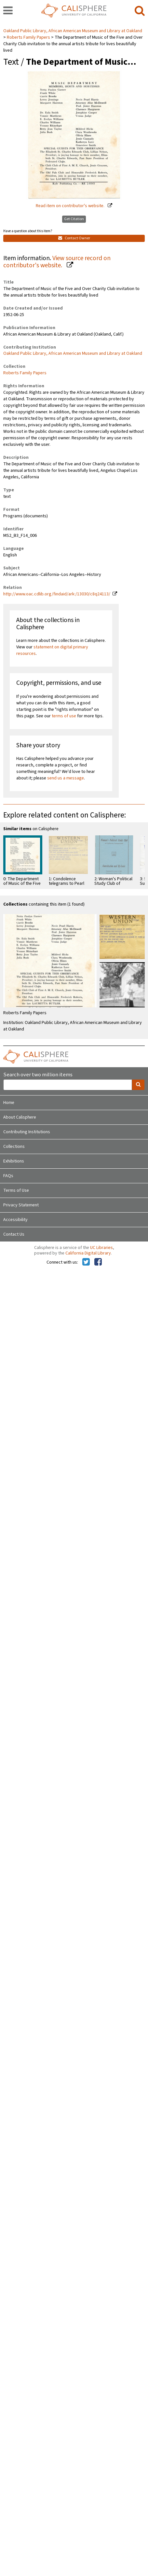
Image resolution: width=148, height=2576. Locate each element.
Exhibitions (13, 1161)
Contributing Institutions (26, 1132)
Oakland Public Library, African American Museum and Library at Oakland (72, 31)
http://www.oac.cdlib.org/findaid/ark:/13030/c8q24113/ (56, 594)
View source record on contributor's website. (57, 262)
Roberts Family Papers (28, 37)
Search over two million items (38, 1075)
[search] (140, 11)
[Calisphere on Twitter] (86, 1262)
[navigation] (8, 11)
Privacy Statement (21, 1205)
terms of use (64, 716)
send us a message (65, 778)
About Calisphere (19, 1117)
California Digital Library (88, 1253)
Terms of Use (16, 1190)
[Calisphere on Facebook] (98, 1262)
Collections (14, 1146)
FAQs (8, 1176)
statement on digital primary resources (52, 650)
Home (8, 1102)
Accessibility (15, 1219)
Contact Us (13, 1234)
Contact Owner (74, 238)
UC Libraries (101, 1247)
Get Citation (74, 219)
